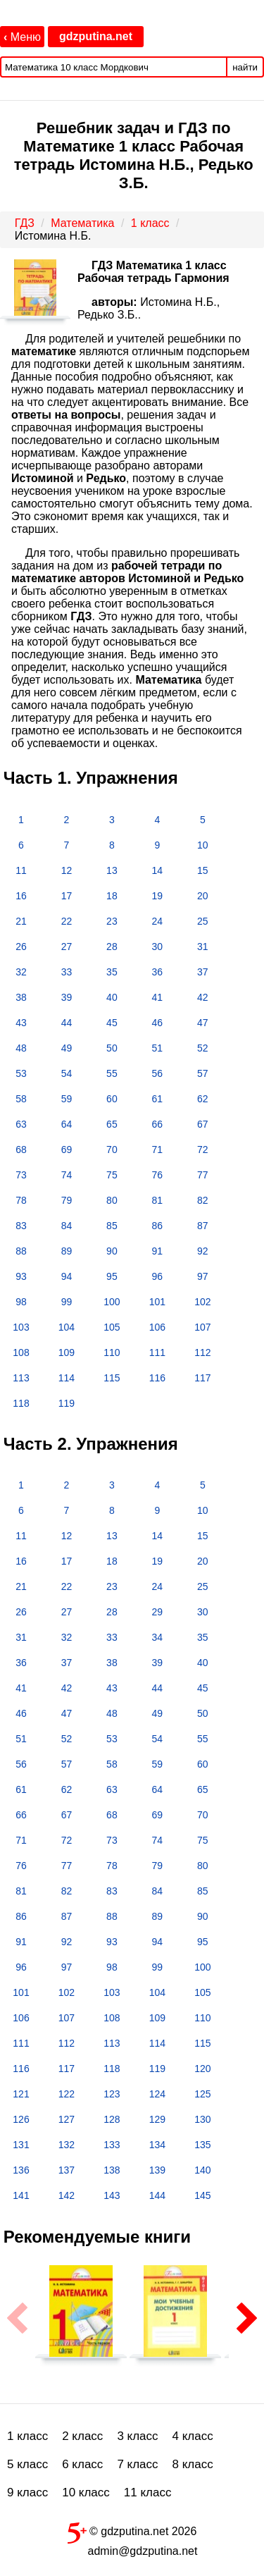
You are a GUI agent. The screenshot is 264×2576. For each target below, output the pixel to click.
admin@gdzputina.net (143, 2551)
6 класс (82, 2464)
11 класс (148, 2492)
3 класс (137, 2436)
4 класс (192, 2436)
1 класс (27, 2436)
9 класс (27, 2492)
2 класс (82, 2436)
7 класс (137, 2464)
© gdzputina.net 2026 (132, 2530)
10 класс (86, 2492)
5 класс (27, 2464)
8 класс (192, 2464)
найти (245, 67)
